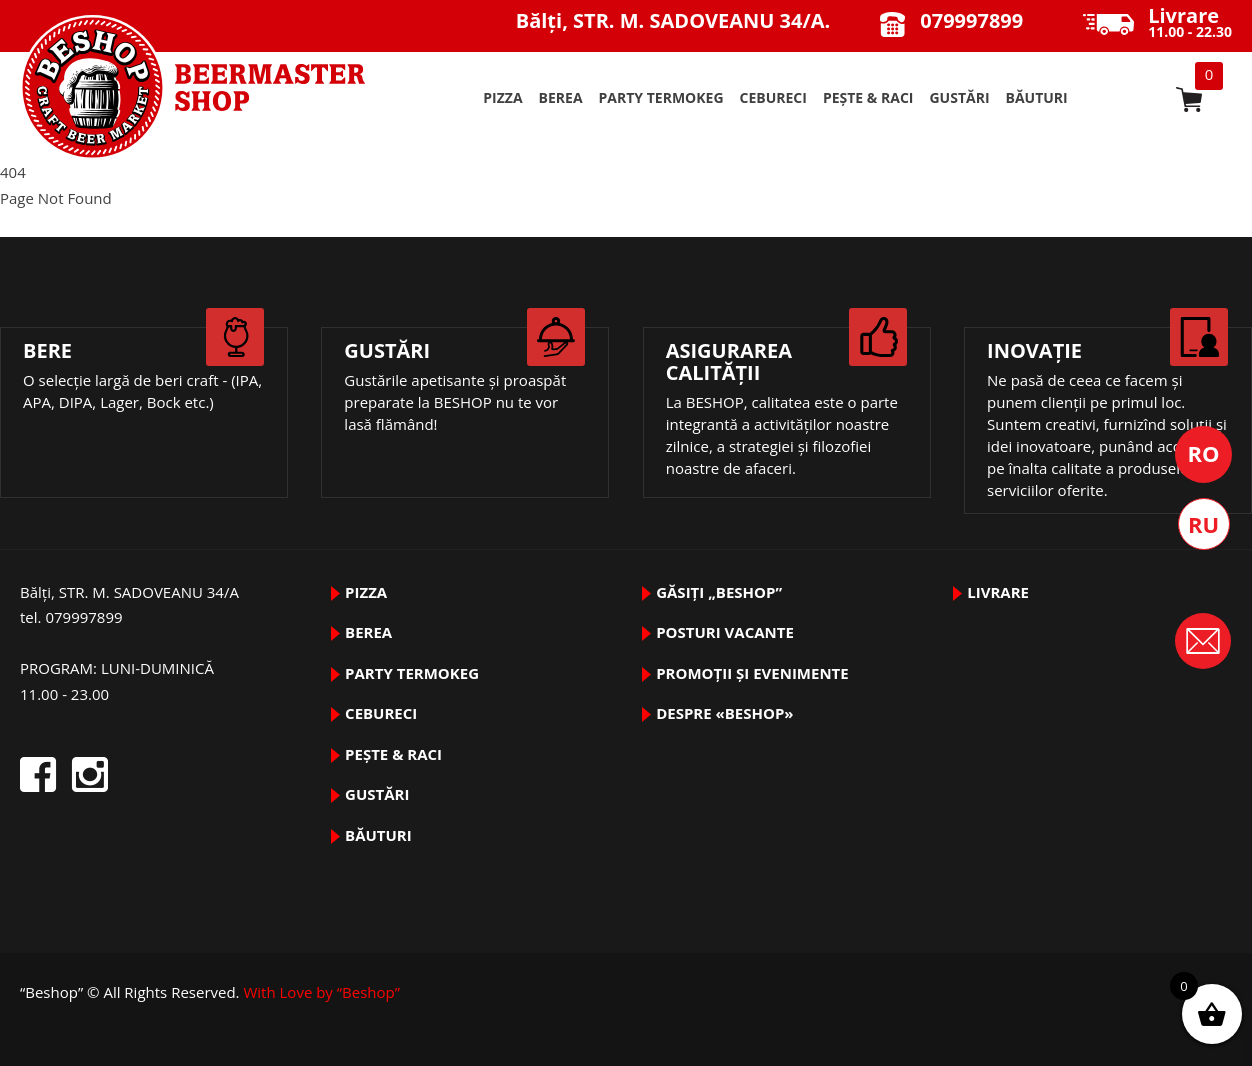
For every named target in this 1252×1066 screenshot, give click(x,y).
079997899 (971, 20)
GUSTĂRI (959, 97)
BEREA (561, 97)
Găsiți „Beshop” (719, 592)
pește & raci (868, 97)
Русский (1204, 524)
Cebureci (773, 97)
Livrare (998, 592)
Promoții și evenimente (752, 673)
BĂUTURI (1037, 97)
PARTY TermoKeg (661, 97)
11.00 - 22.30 (1190, 24)
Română (1203, 454)
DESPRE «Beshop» (724, 713)
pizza (502, 97)
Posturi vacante (725, 632)
